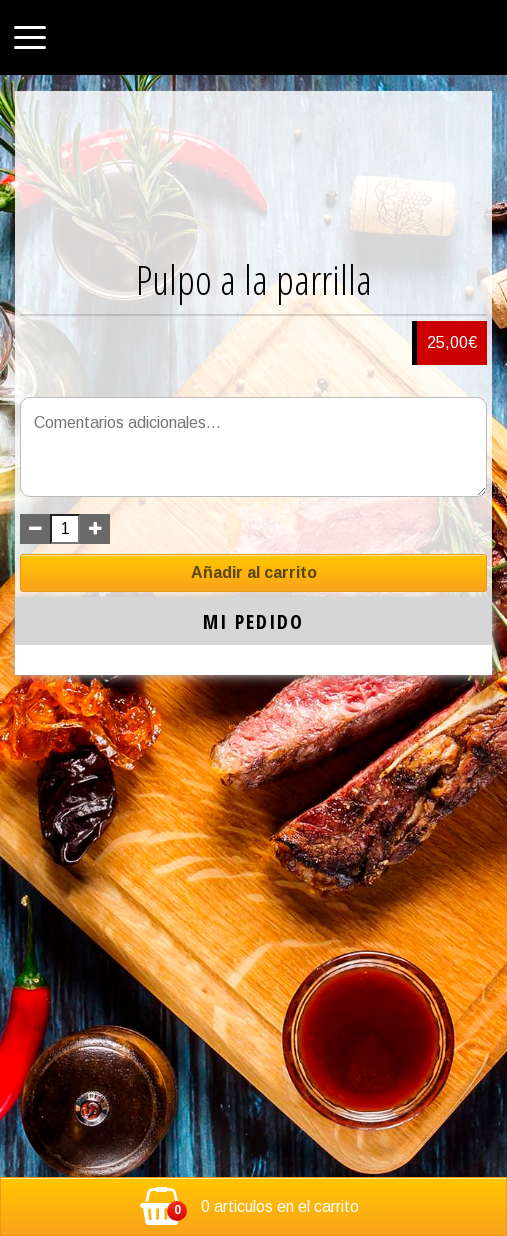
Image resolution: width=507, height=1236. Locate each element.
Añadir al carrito (254, 572)
